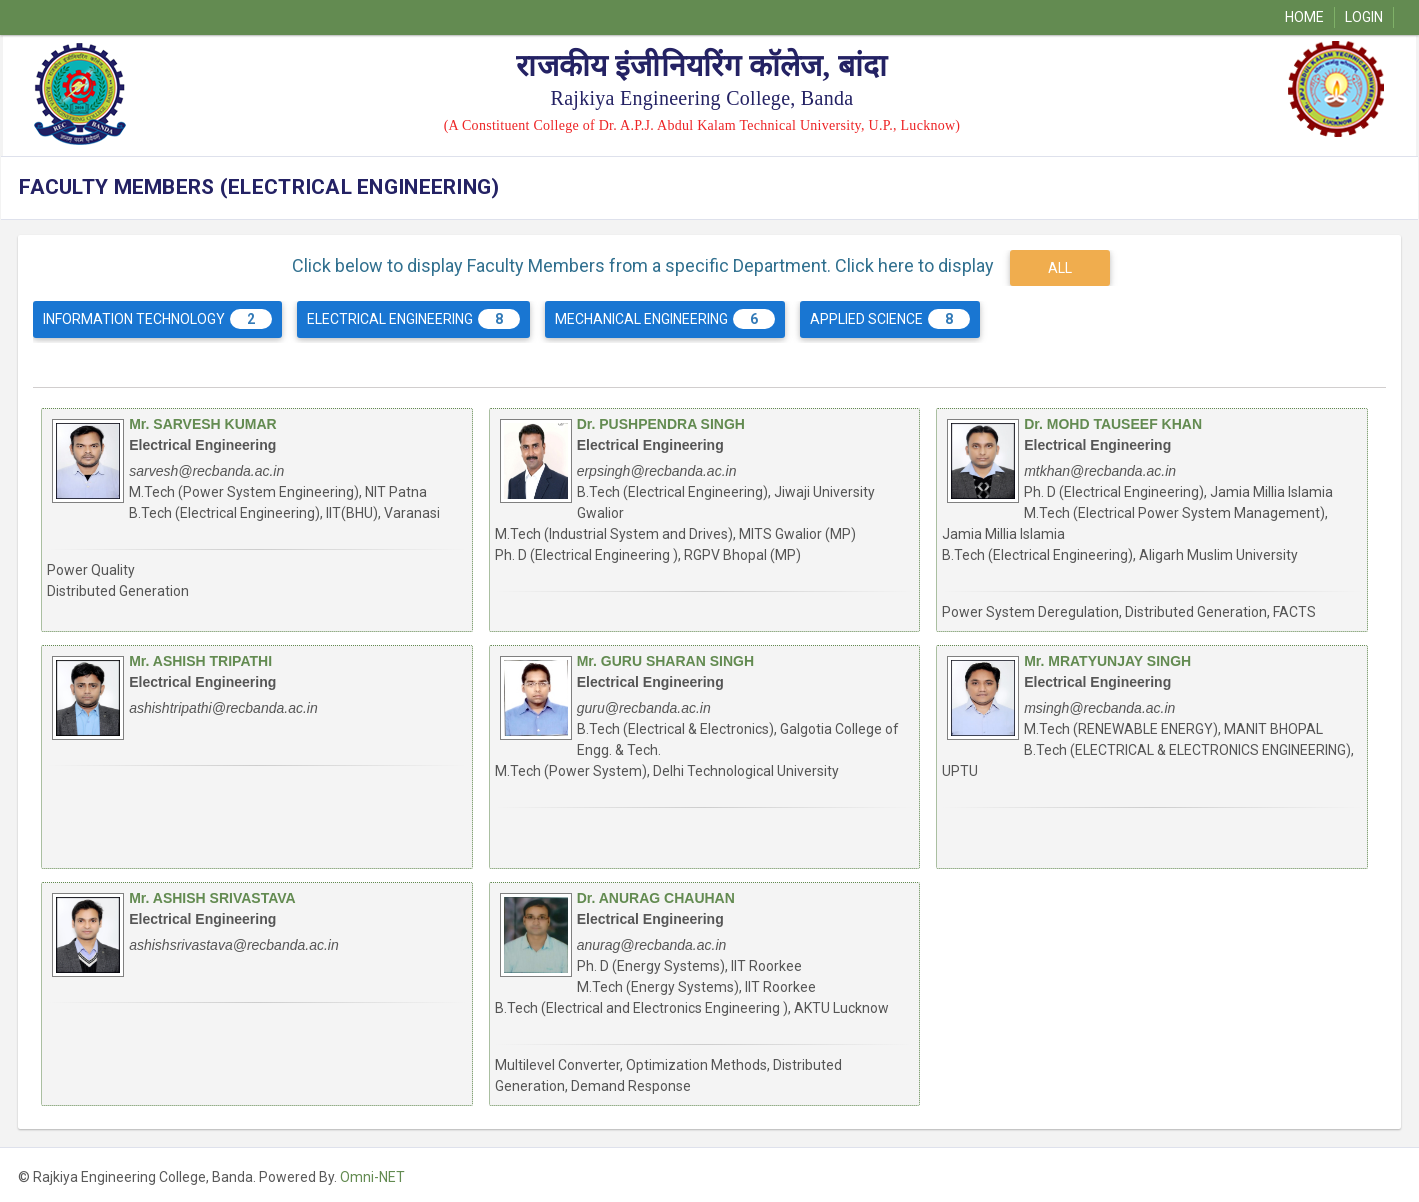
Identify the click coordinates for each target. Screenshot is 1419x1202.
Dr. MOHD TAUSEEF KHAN (1113, 424)
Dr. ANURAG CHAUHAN (656, 898)
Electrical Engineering (413, 319)
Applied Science (890, 319)
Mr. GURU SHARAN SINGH (665, 661)
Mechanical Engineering (665, 319)
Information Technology (157, 319)
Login (1364, 17)
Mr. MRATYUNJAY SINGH (1107, 661)
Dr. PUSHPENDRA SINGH (661, 424)
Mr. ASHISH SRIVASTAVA (212, 898)
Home (1304, 17)
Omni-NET (372, 1177)
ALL (1060, 268)
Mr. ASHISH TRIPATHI (200, 661)
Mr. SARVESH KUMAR (203, 424)
